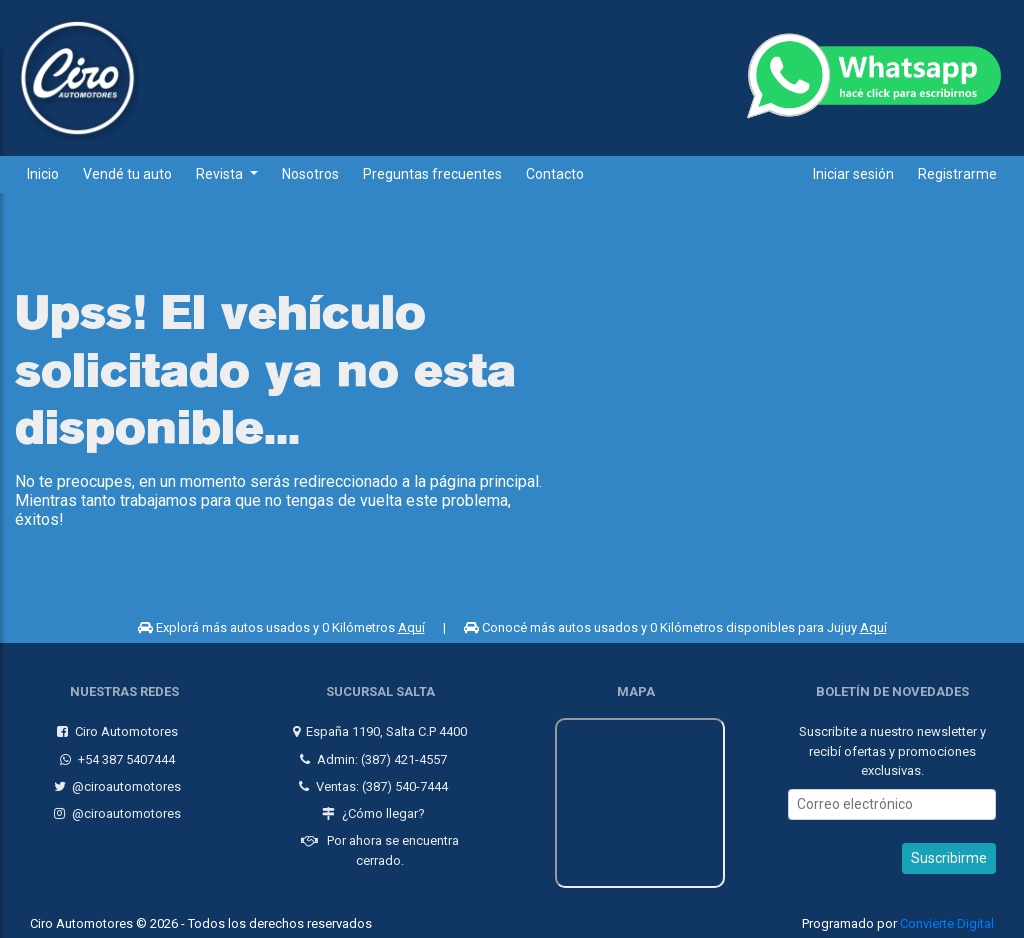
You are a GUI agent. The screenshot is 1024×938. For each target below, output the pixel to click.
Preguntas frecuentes (432, 174)
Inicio (43, 174)
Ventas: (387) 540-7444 (371, 781)
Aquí (411, 627)
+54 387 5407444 (115, 753)
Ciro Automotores (115, 726)
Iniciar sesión (853, 174)
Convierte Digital (947, 918)
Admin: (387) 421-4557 (371, 753)
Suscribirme (949, 853)
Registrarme (957, 174)
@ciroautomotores (115, 781)
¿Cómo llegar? (371, 808)
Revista (221, 174)
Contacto (555, 174)
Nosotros (310, 174)
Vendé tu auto (127, 174)
